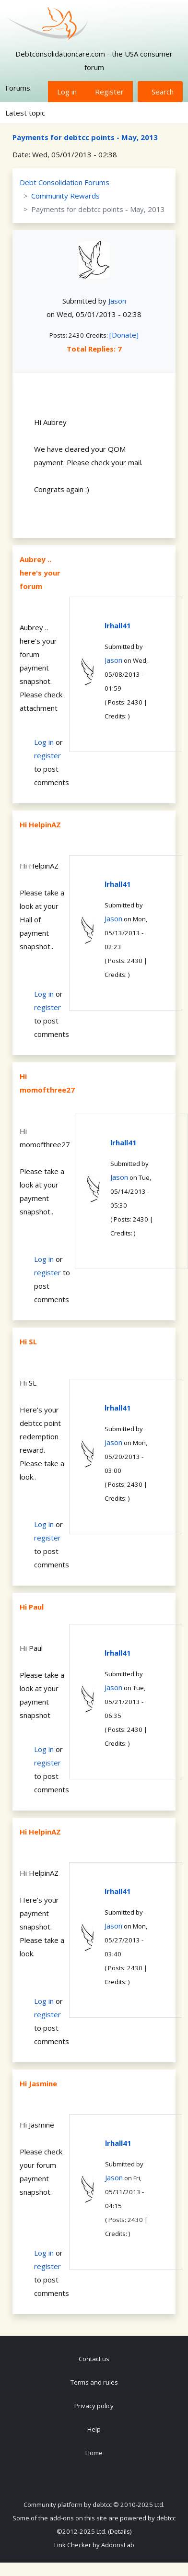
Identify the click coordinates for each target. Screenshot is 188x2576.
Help (94, 2429)
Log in (67, 91)
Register (109, 91)
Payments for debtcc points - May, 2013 (85, 137)
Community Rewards (65, 195)
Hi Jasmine (38, 2083)
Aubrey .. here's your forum (40, 572)
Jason (117, 301)
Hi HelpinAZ (40, 824)
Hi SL (28, 1341)
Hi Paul (32, 1606)
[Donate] (124, 335)
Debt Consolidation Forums (64, 182)
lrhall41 (118, 625)
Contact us (94, 2358)
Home (94, 2452)
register (47, 755)
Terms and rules (94, 2382)
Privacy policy (94, 2405)
